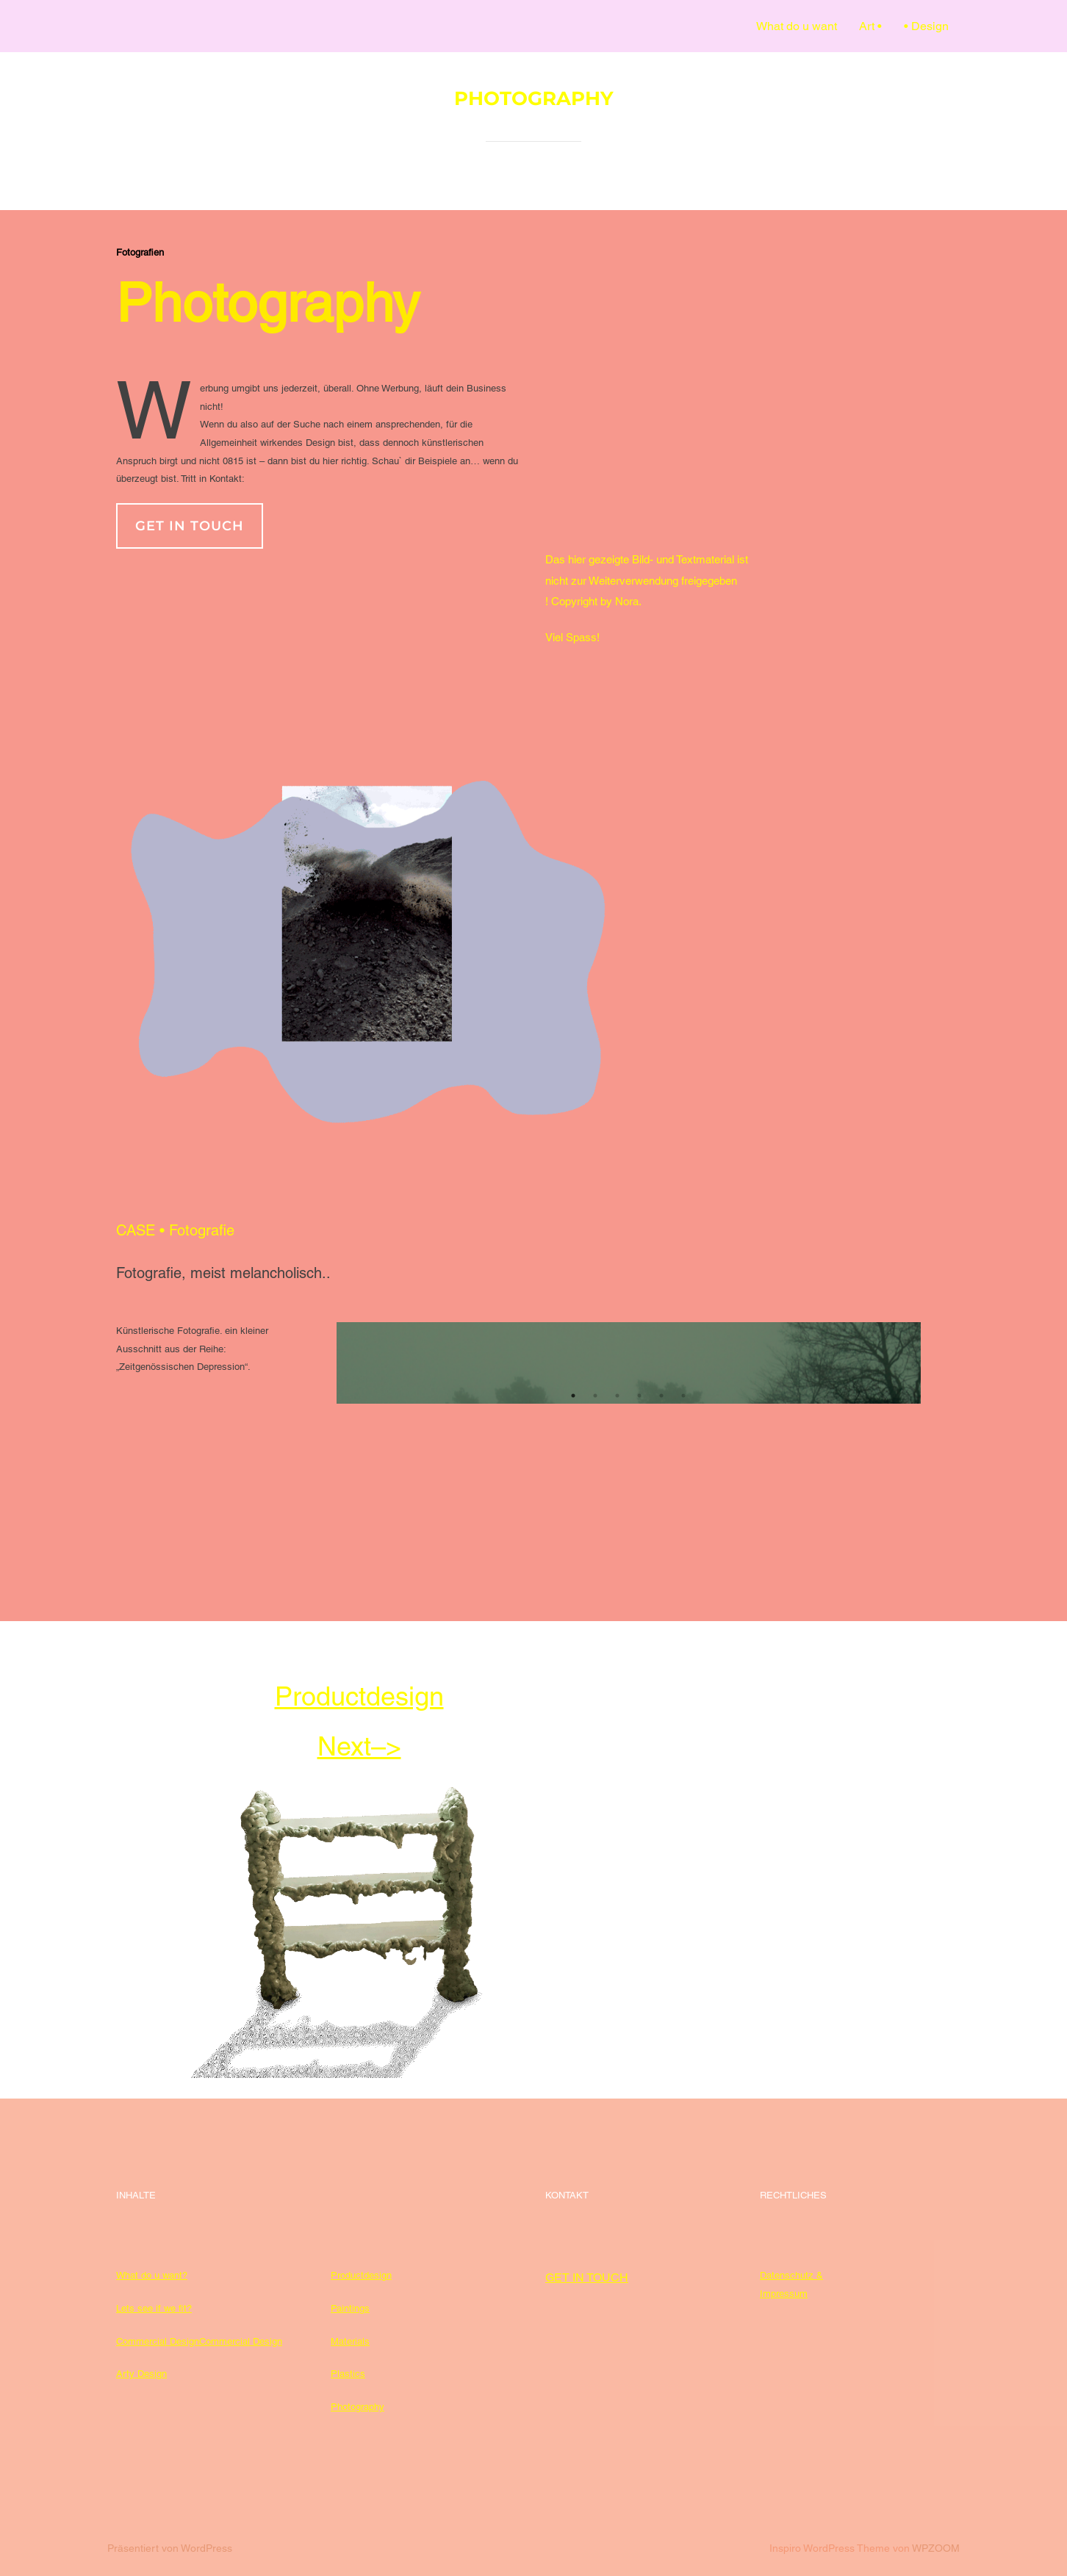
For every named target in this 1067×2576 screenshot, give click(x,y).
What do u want (796, 26)
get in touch (189, 526)
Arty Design (141, 2373)
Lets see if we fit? (154, 2308)
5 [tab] (662, 1395)
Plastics (348, 2373)
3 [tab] (618, 1395)
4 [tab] (640, 1395)
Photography (357, 2406)
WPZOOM (936, 2548)
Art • (870, 26)
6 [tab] (684, 1395)
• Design (926, 26)
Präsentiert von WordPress (169, 2548)
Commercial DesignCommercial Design (199, 2341)
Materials (350, 2341)
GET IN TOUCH (586, 2277)
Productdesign (361, 2275)
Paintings (350, 2308)
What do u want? (151, 2275)
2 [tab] (596, 1395)
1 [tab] (574, 1395)
